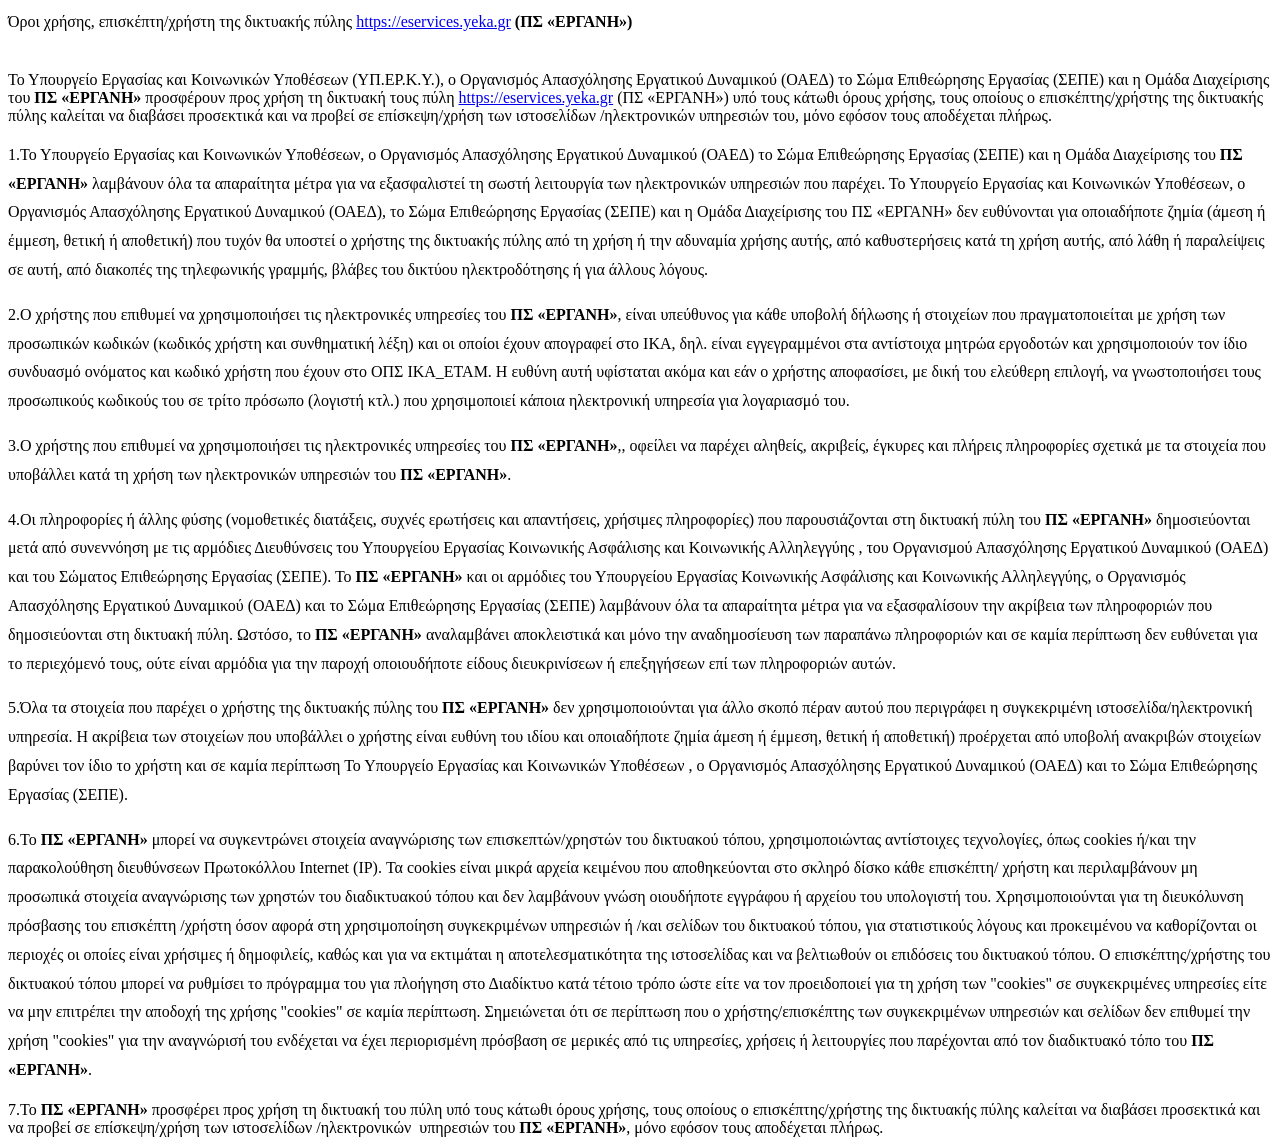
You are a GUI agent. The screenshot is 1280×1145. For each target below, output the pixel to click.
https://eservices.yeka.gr (433, 21)
